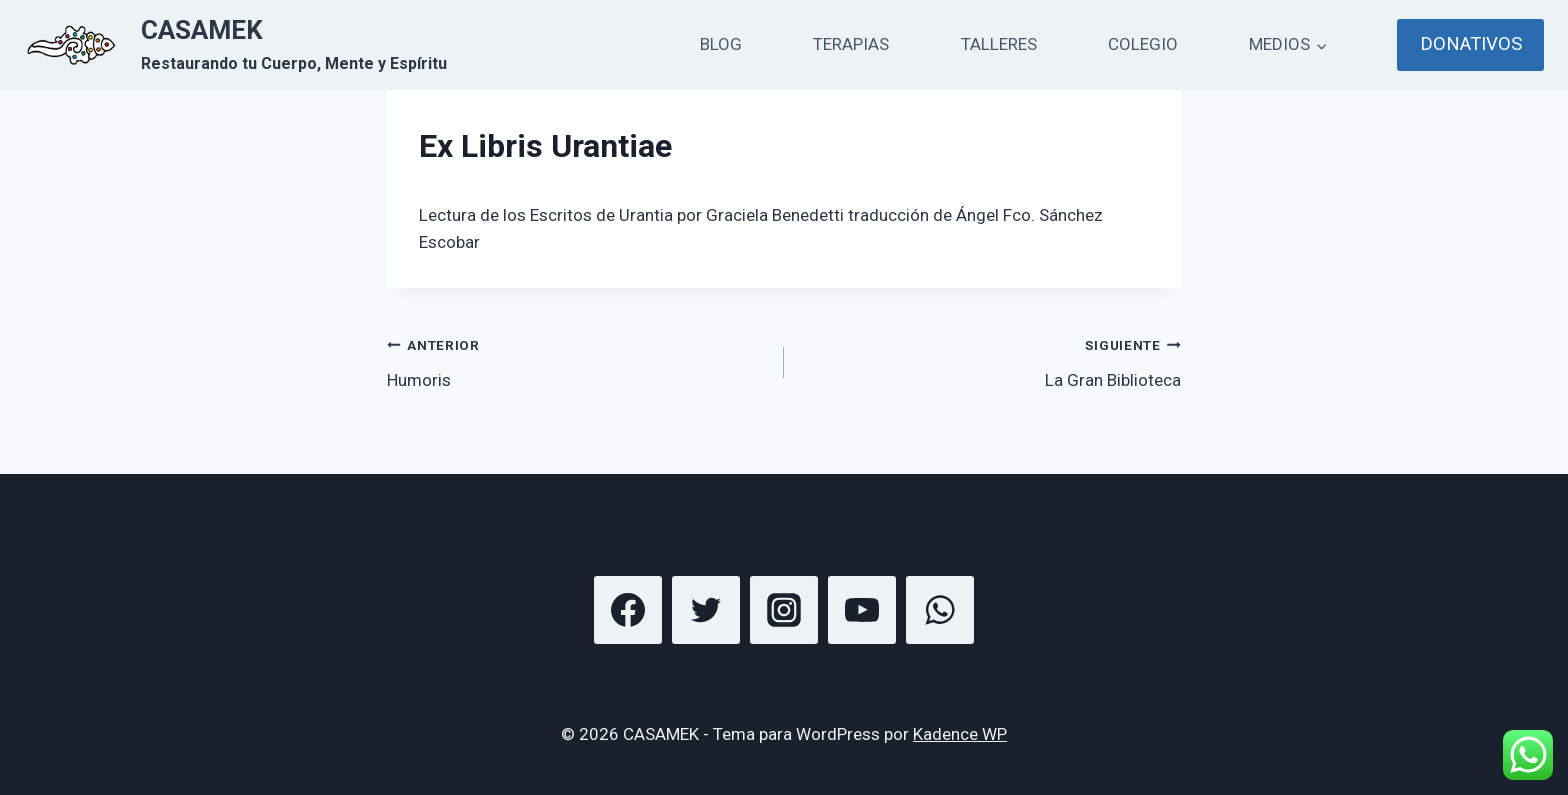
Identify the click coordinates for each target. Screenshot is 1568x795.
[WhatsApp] (940, 610)
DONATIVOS (1471, 44)
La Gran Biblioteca (991, 360)
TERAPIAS (851, 44)
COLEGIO (1143, 44)
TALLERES (999, 44)
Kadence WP (960, 734)
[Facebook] (628, 610)
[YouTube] (862, 610)
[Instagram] (784, 610)
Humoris (577, 360)
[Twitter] (706, 610)
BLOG (721, 44)
